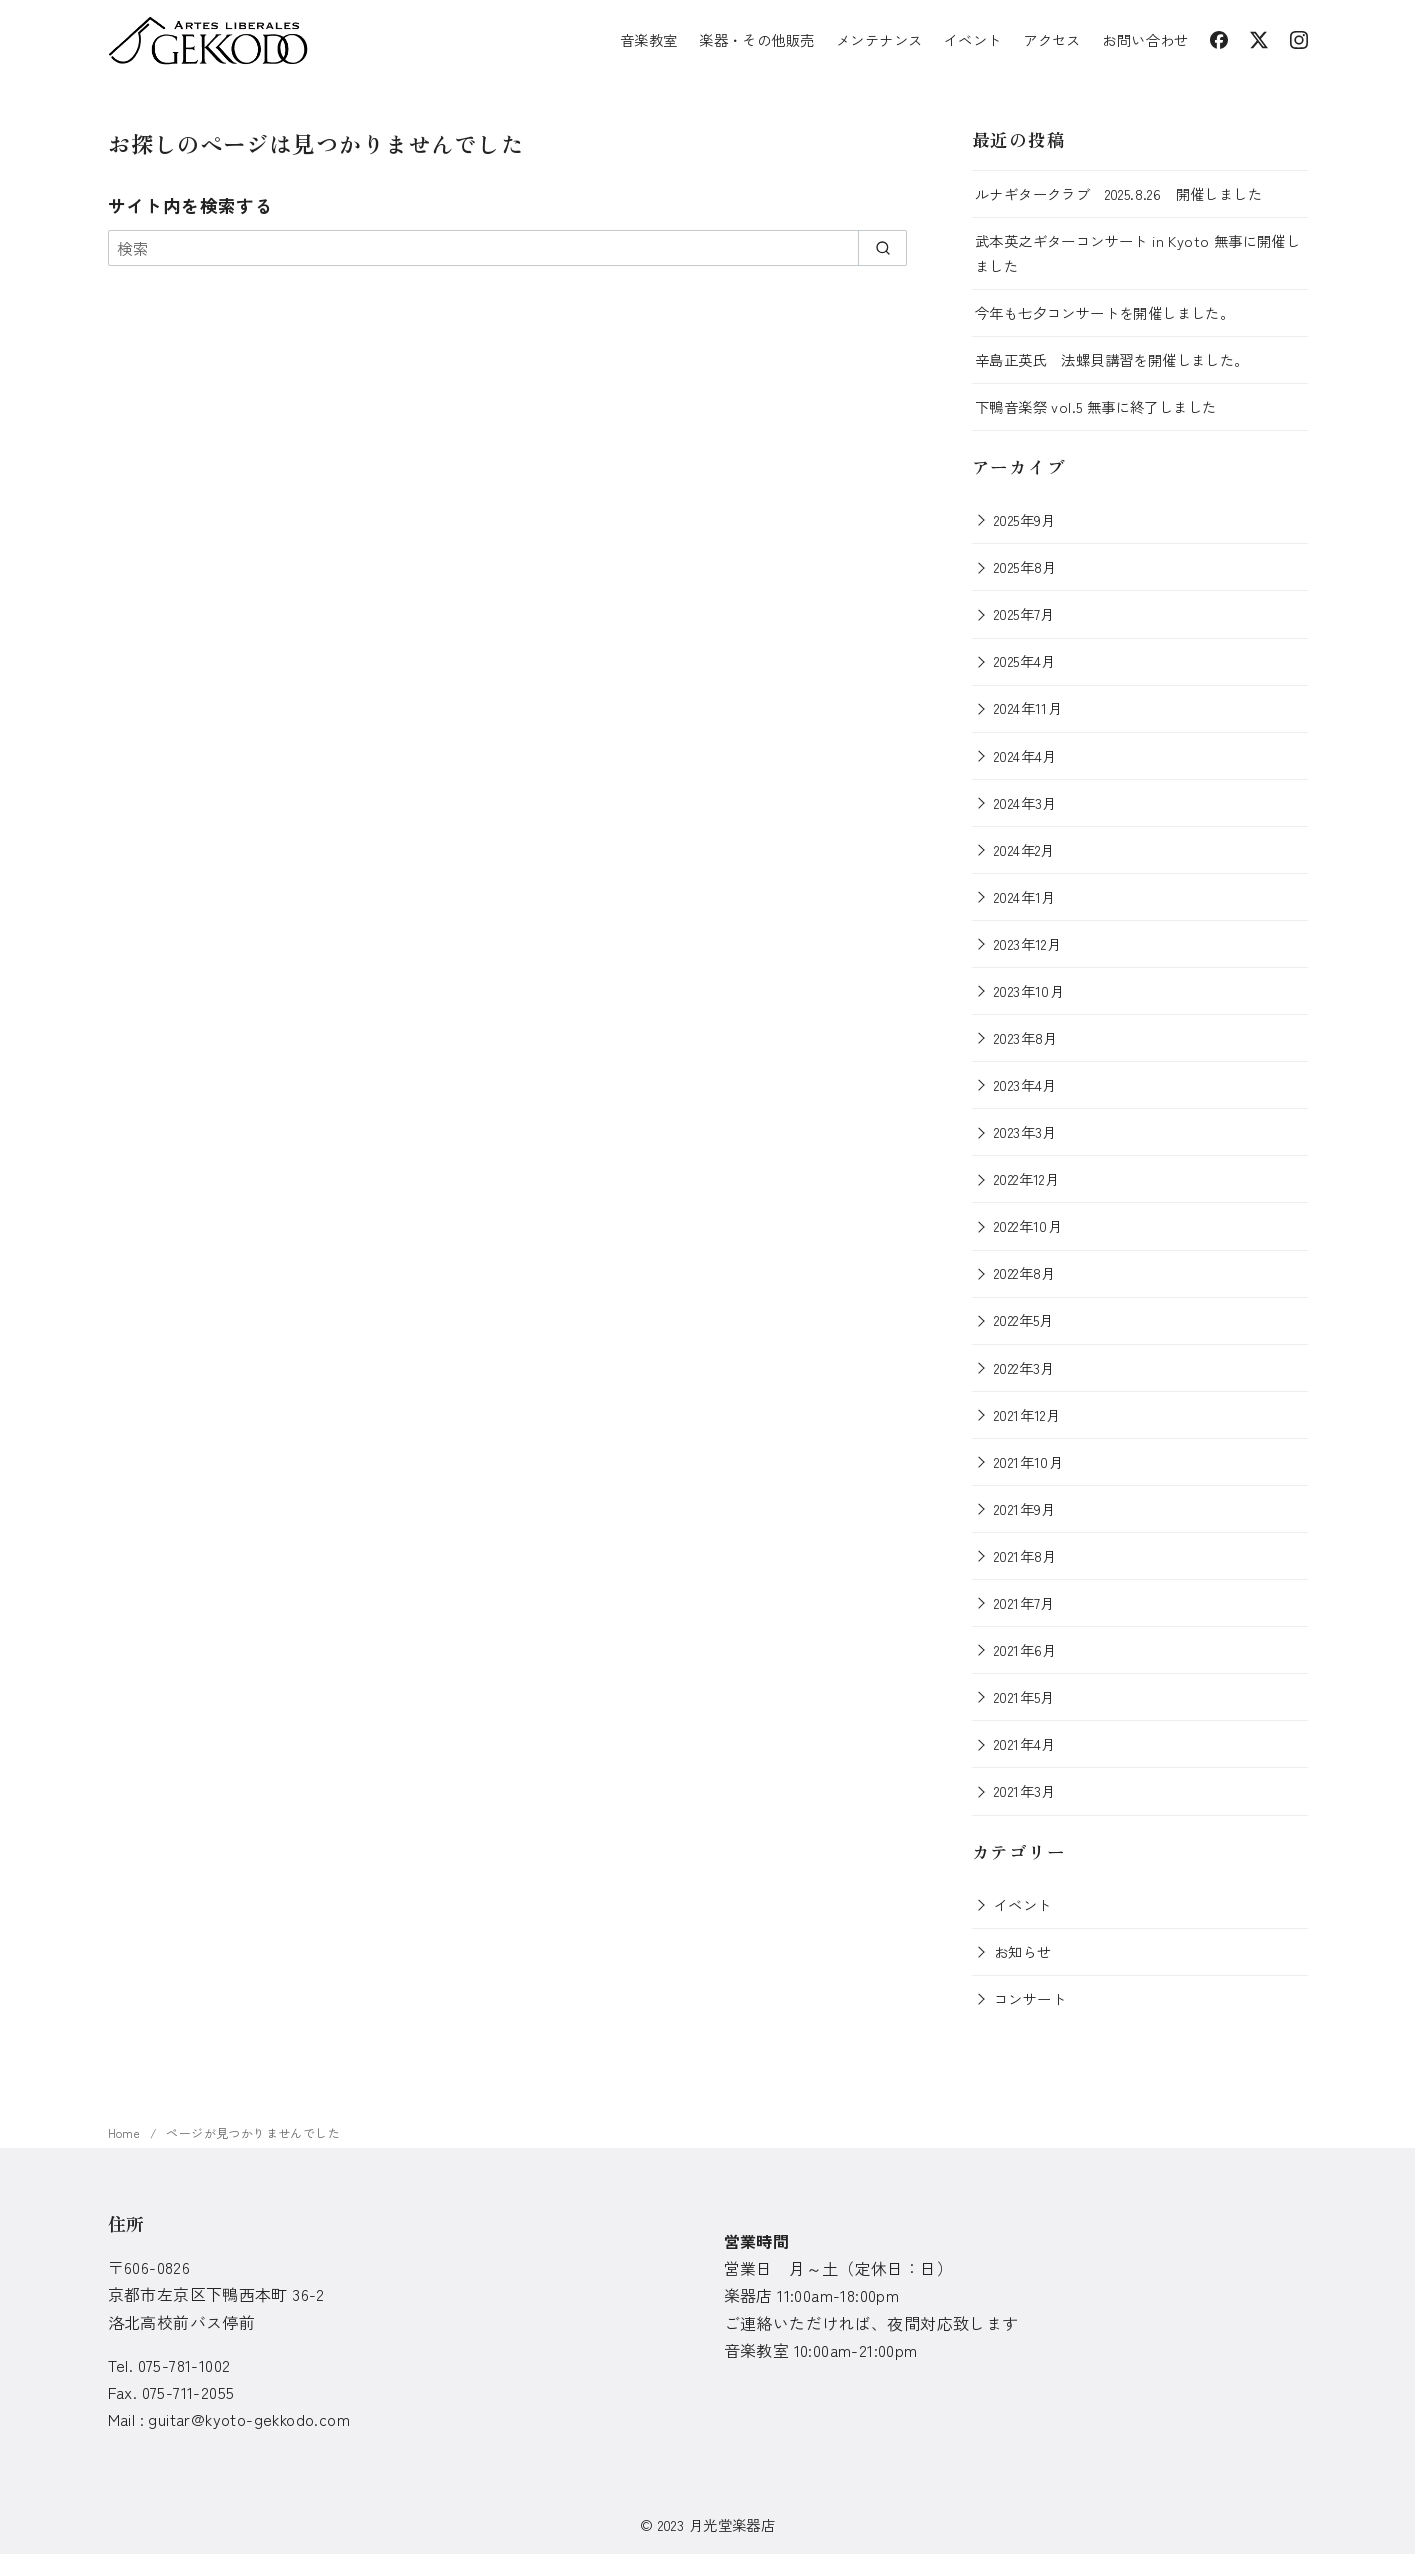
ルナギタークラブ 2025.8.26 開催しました (1118, 193)
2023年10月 (1029, 990)
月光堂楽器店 (732, 2524)
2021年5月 (1024, 1696)
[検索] (508, 248)
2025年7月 (1024, 613)
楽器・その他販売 (756, 39)
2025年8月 (1025, 566)
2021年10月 (1028, 1461)
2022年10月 (1028, 1225)
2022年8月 (1025, 1272)
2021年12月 (1027, 1414)
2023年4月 (1025, 1084)
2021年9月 (1025, 1508)
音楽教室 (649, 39)
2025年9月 (1025, 519)
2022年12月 (1026, 1178)
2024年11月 (1028, 707)
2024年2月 (1024, 849)
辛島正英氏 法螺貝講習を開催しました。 (1112, 359)
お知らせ (1023, 1951)
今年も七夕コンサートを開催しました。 (1104, 312)
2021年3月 (1025, 1790)
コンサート (1030, 1998)
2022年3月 (1024, 1367)
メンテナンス (879, 39)
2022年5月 (1024, 1319)
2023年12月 (1027, 943)
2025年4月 (1025, 660)
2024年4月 (1025, 755)
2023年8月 (1026, 1037)
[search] (882, 248)
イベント (973, 39)
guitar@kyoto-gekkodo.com (249, 2419)
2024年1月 (1025, 896)
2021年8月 (1025, 1555)
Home (126, 2132)
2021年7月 (1024, 1602)
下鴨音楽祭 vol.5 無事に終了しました (1095, 406)
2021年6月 (1025, 1649)
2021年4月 (1025, 1743)
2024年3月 (1025, 802)
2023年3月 (1025, 1131)
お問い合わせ (1145, 39)
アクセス (1052, 39)
